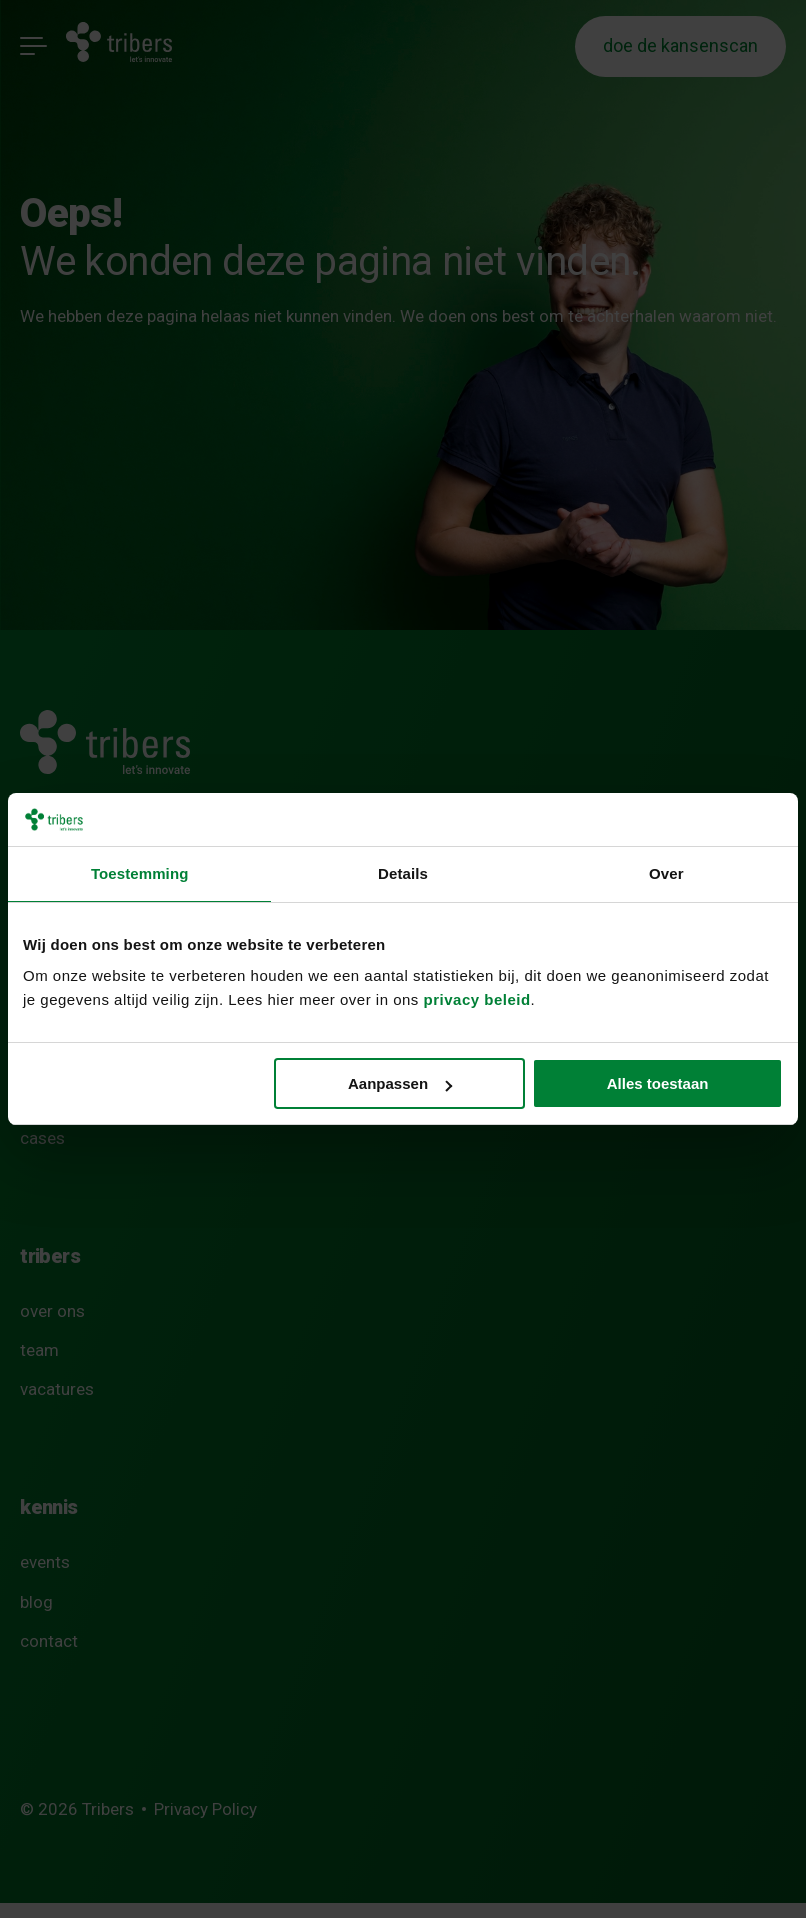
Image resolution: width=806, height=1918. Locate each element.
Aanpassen (400, 1083)
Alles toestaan (658, 1083)
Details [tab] (403, 873)
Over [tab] (666, 873)
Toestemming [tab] (140, 873)
